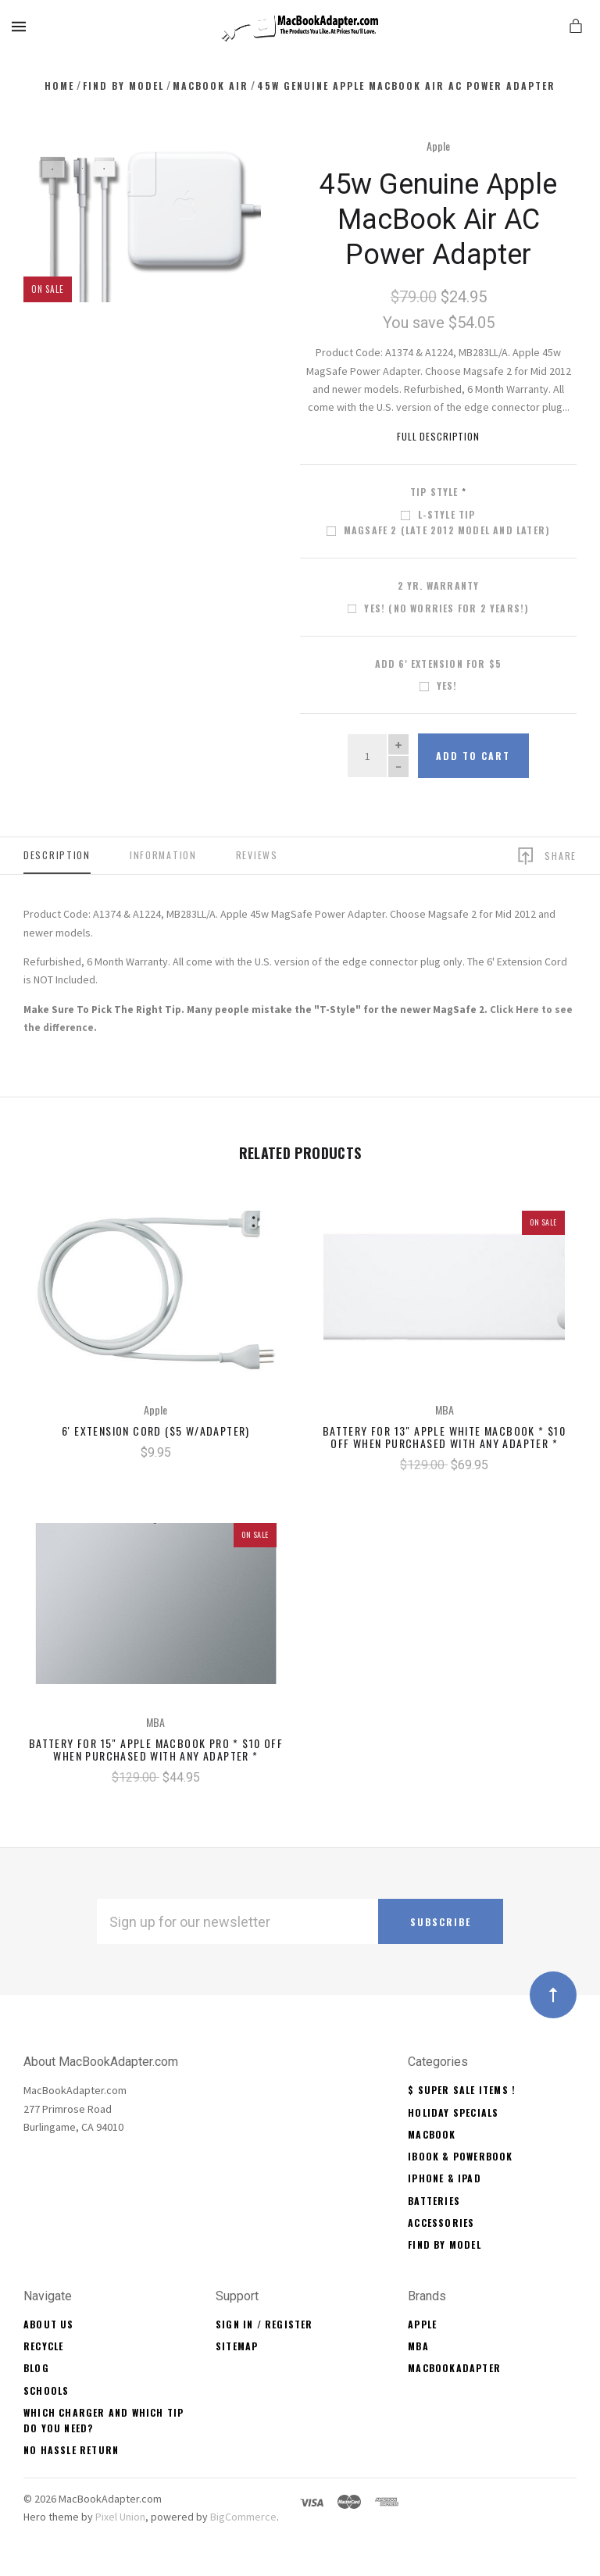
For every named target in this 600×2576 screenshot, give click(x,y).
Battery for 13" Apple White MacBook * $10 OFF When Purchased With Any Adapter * (444, 1437)
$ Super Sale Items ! (462, 2089)
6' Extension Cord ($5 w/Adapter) (156, 1430)
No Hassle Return (71, 2449)
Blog (36, 2367)
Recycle (43, 2346)
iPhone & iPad (444, 2178)
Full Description (438, 436)
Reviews (257, 855)
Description (57, 855)
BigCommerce (243, 2517)
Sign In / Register (264, 2324)
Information (163, 855)
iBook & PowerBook (460, 2156)
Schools (46, 2390)
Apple (438, 145)
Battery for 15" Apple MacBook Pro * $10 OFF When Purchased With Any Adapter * (156, 1749)
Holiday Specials (453, 2112)
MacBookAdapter (454, 2367)
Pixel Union (120, 2517)
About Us (48, 2324)
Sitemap (237, 2346)
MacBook (431, 2134)
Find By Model (444, 2244)
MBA (418, 2346)
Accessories (441, 2222)
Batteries (434, 2200)
